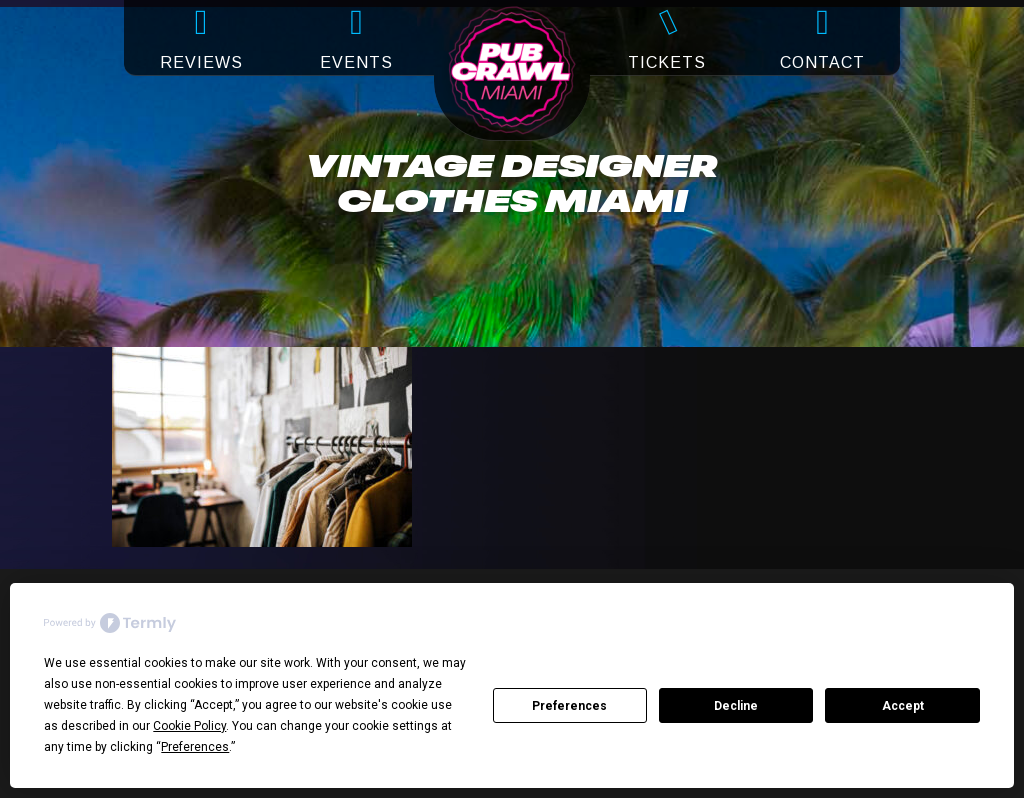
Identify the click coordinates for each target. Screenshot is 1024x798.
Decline (736, 706)
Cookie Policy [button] (189, 726)
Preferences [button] (195, 747)
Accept (903, 706)
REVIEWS (201, 62)
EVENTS (356, 62)
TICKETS (667, 62)
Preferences (569, 706)
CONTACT (822, 62)
